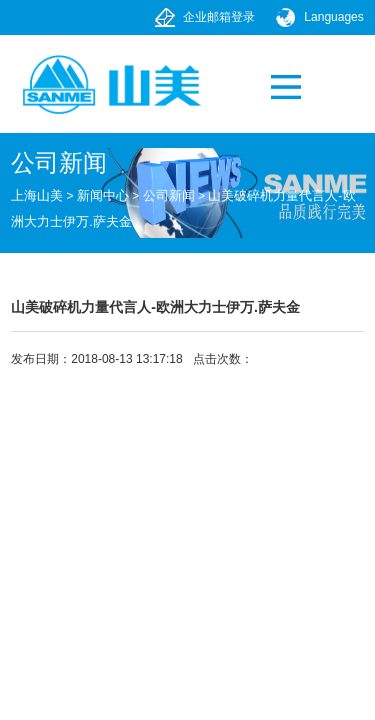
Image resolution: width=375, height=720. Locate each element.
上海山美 (37, 195)
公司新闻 (169, 195)
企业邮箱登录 (219, 17)
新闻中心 (103, 195)
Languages (333, 17)
